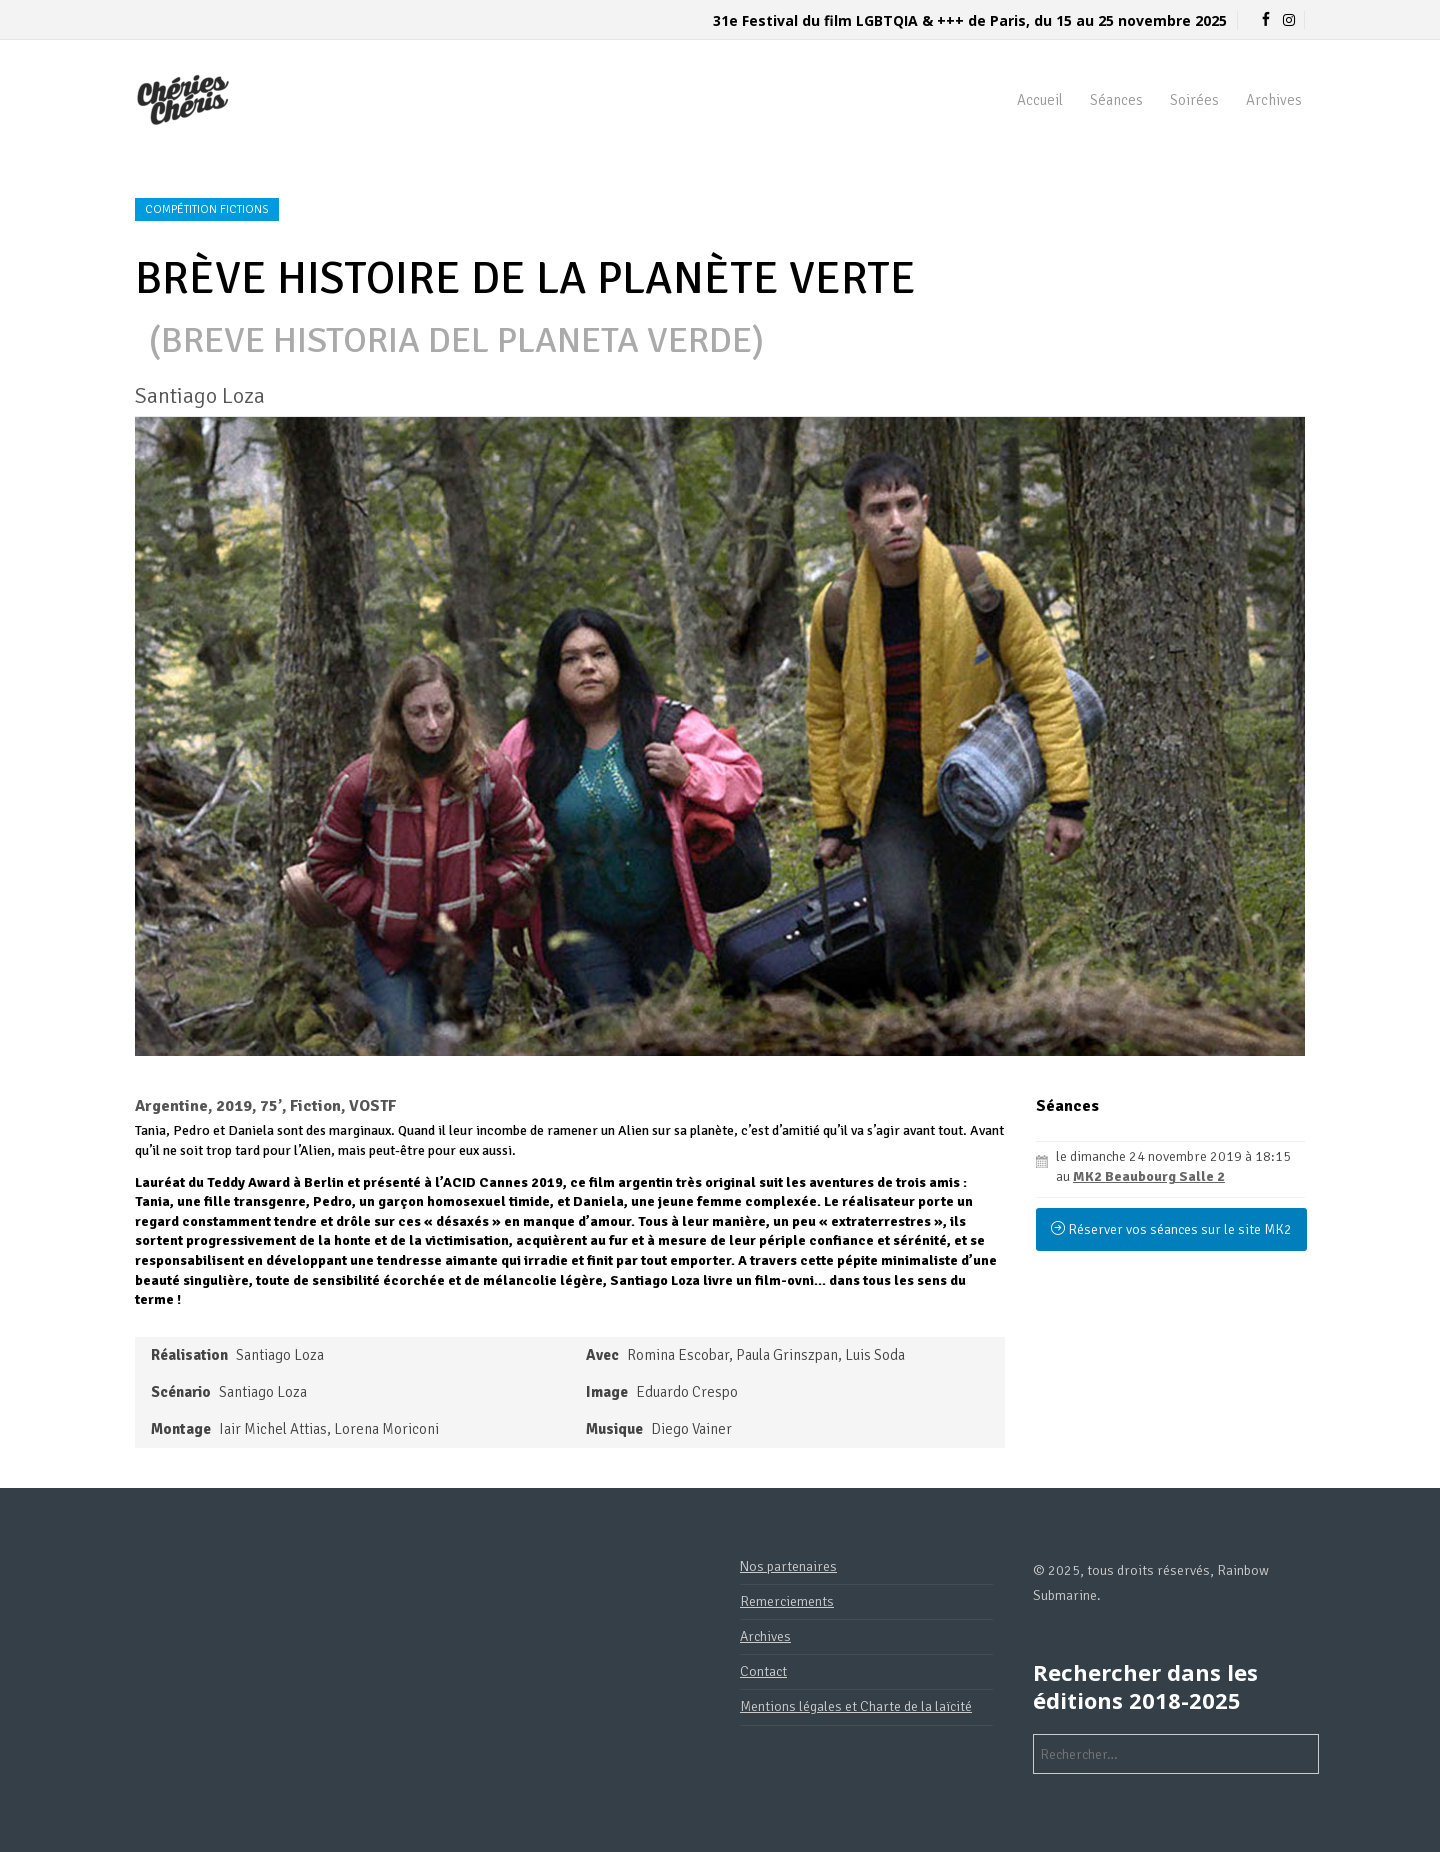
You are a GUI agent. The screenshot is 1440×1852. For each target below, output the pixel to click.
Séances (1116, 100)
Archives (1274, 100)
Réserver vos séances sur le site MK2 (1171, 1229)
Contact (763, 1671)
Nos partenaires (788, 1566)
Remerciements (787, 1601)
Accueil (1040, 100)
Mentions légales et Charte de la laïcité (856, 1706)
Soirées (1194, 100)
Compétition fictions (207, 209)
